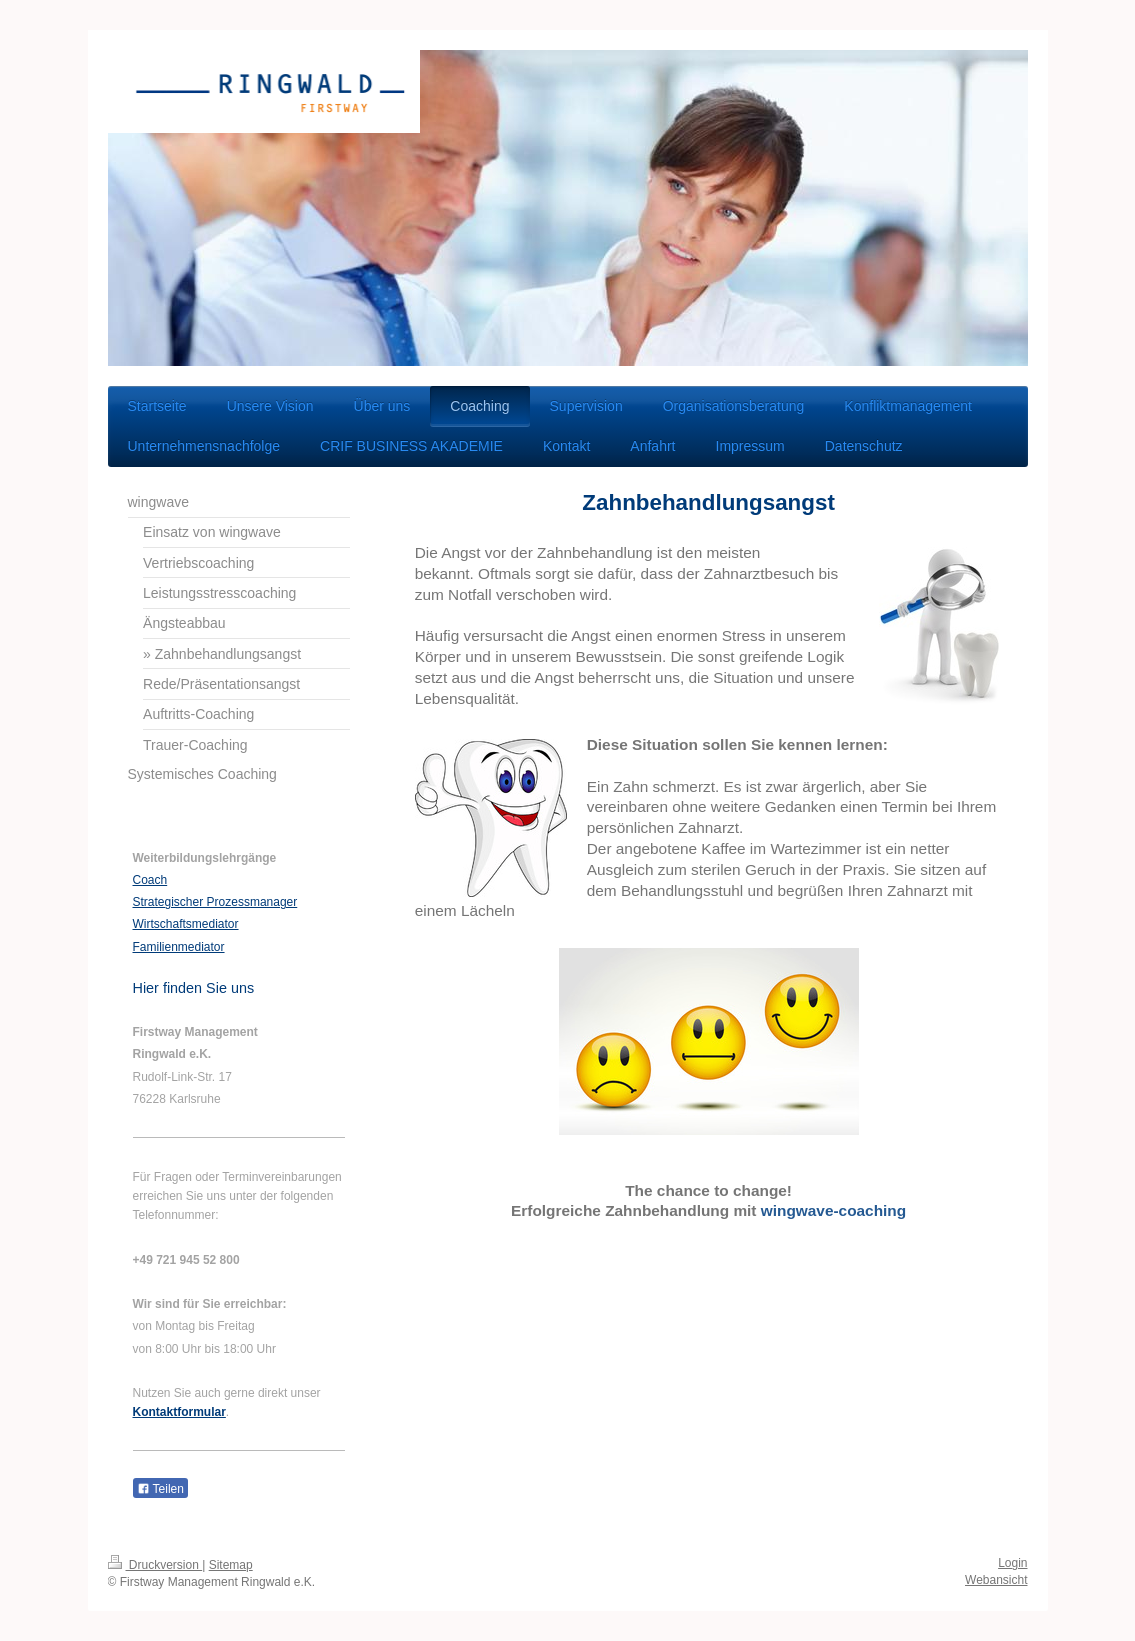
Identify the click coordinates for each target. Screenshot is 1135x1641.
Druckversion (155, 1565)
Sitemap (231, 1565)
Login (1012, 1563)
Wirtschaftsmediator (186, 924)
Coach (150, 880)
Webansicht (996, 1580)
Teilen (160, 1489)
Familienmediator (179, 947)
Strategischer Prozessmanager (215, 902)
